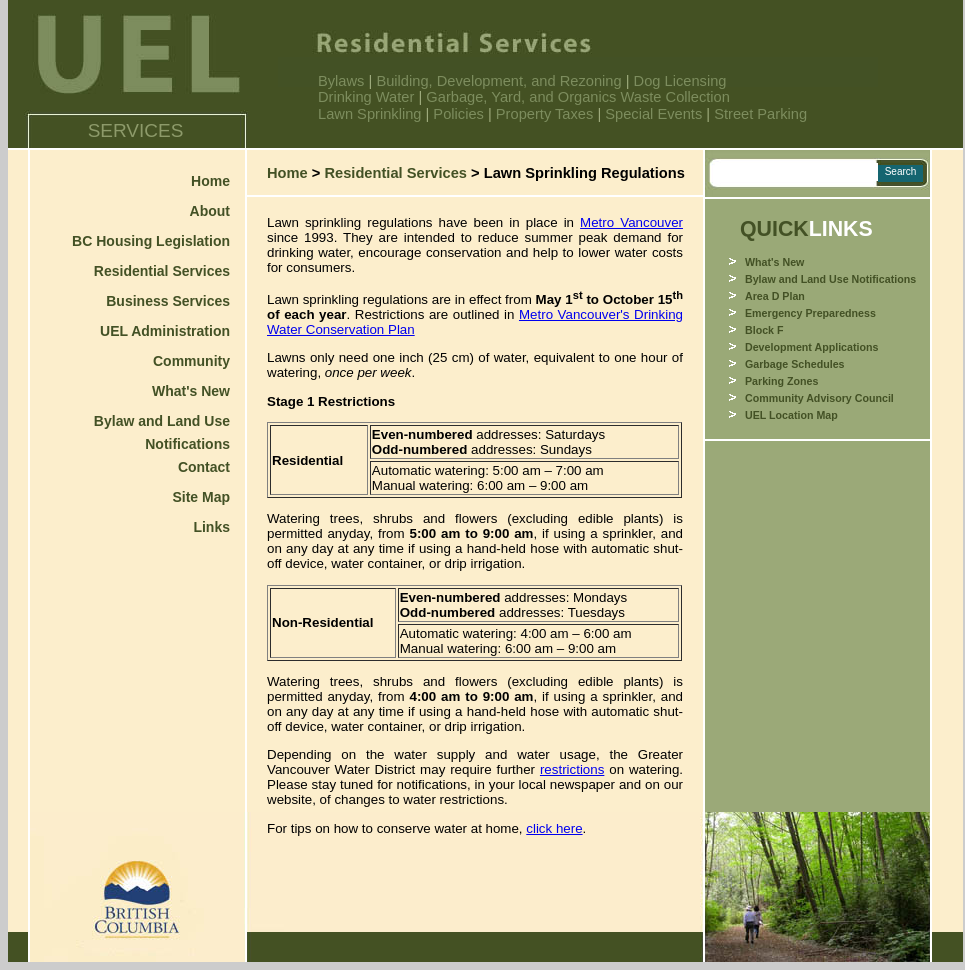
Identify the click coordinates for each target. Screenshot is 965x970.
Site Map (201, 497)
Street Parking (760, 114)
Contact (204, 467)
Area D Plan (775, 296)
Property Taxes (544, 114)
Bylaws (343, 81)
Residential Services (162, 271)
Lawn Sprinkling (372, 114)
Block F (764, 330)
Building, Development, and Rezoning (500, 81)
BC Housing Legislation (151, 241)
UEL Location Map (791, 415)
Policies (458, 114)
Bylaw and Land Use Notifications (830, 279)
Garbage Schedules (795, 364)
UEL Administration (165, 331)
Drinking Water (366, 97)
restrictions (572, 769)
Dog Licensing (680, 81)
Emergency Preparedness (810, 313)
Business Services (168, 301)
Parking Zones (781, 381)
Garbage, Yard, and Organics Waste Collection (578, 97)
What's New (191, 391)
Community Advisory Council (819, 398)
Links (211, 527)
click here (554, 828)
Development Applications (811, 347)
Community (191, 361)
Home (210, 181)
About (210, 211)
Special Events (653, 114)
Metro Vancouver (631, 222)
